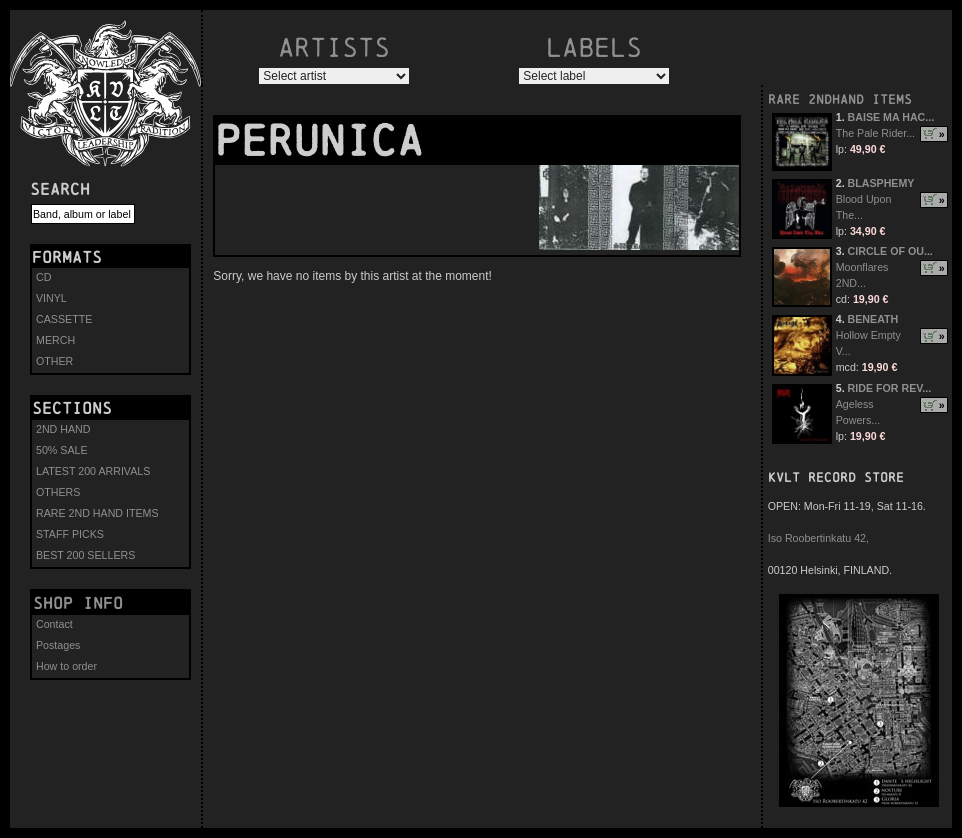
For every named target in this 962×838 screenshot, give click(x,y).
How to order (66, 666)
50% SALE (62, 450)
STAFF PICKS (70, 534)
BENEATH (873, 319)
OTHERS (58, 492)
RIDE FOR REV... (890, 388)
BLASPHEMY (881, 183)
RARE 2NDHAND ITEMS (840, 99)
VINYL (51, 298)
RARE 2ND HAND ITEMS (97, 513)
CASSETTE (64, 319)
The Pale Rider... (875, 133)
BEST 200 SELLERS (85, 555)
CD (43, 277)
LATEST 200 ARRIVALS (93, 471)
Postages (58, 645)
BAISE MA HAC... (891, 117)
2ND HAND (63, 429)
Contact (54, 624)
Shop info (78, 603)
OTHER (54, 361)
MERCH (55, 340)
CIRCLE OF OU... (890, 251)
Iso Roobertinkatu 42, (818, 538)
